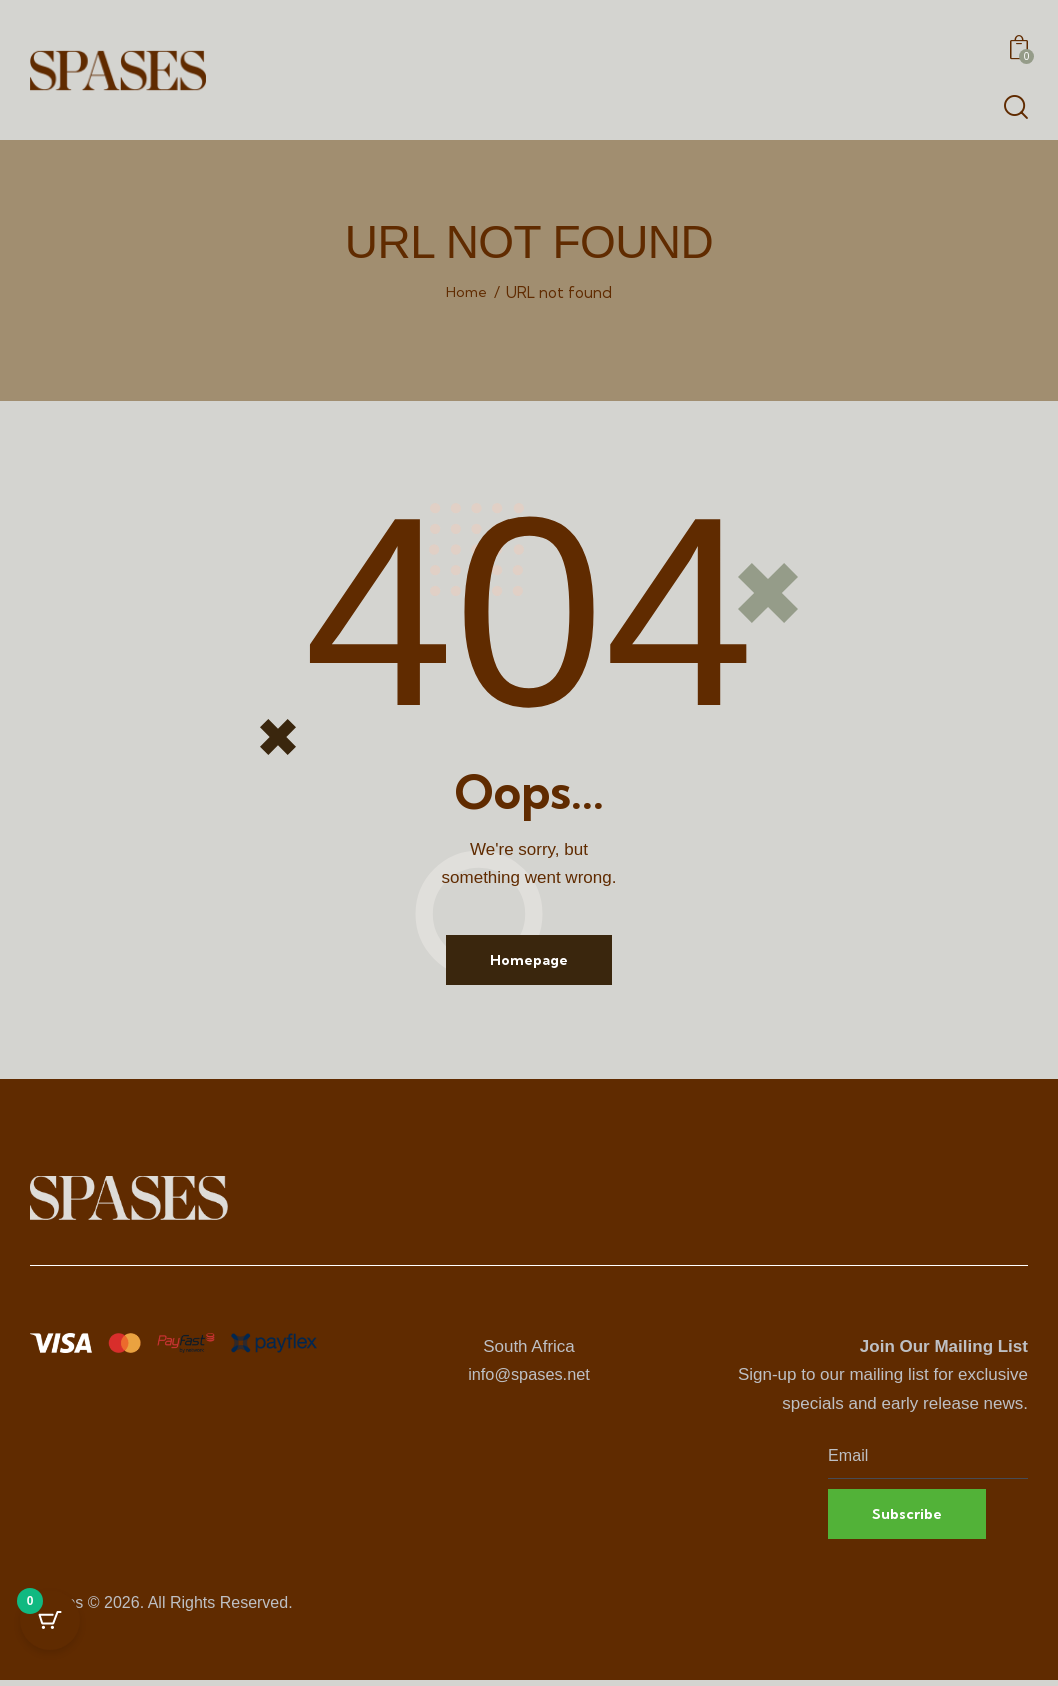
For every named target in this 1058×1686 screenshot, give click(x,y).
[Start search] (1016, 107)
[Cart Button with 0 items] (50, 1636)
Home (466, 292)
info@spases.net (529, 1377)
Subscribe (911, 1518)
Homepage (529, 961)
